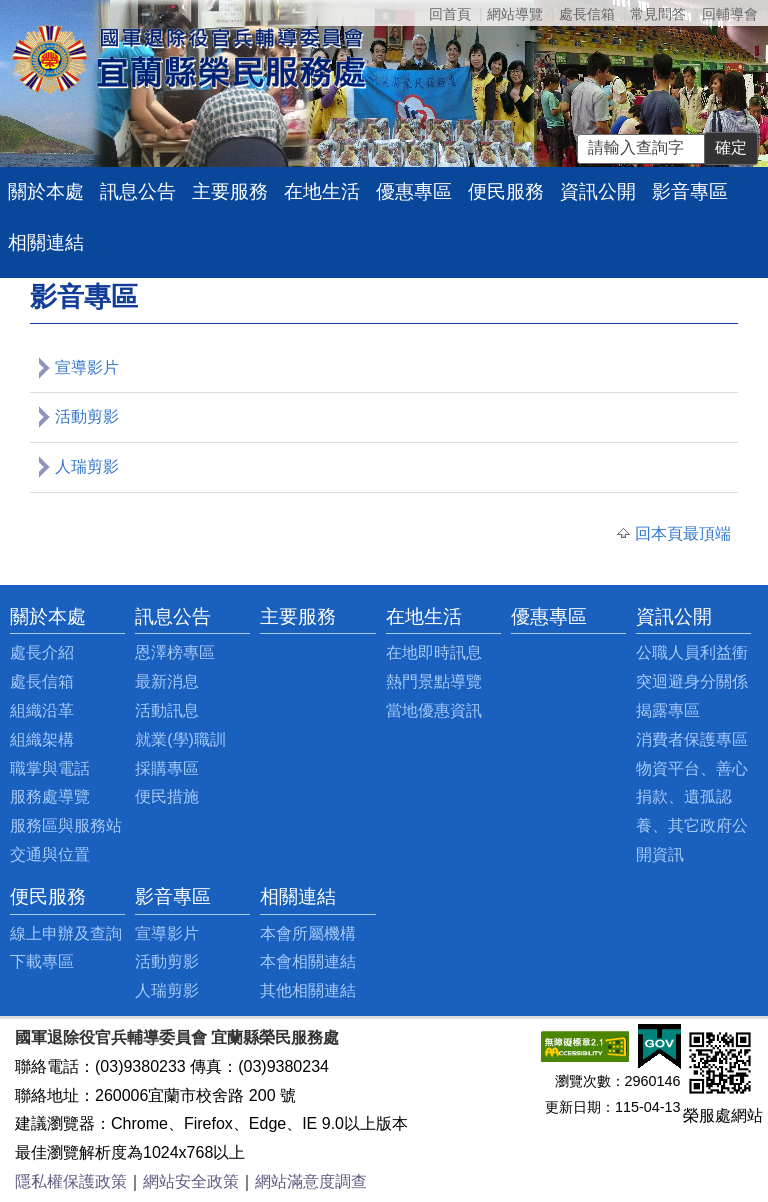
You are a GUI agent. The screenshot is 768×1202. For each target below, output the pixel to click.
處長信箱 (587, 14)
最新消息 (167, 681)
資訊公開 (598, 191)
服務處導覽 (50, 796)
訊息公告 (138, 191)
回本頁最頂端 (683, 533)
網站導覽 (515, 14)
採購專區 (167, 768)
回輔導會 (730, 14)
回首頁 (450, 14)
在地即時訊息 (434, 652)
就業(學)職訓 (180, 739)
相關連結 (46, 242)
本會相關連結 (308, 961)
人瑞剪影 (87, 466)
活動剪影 (87, 416)
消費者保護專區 (692, 739)
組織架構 (42, 739)
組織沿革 (42, 710)
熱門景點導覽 (434, 681)
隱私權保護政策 (71, 1181)
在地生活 (322, 191)
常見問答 (658, 14)
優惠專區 (414, 191)
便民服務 (506, 191)
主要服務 (230, 191)
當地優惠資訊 (434, 710)
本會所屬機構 (308, 933)
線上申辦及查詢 (66, 933)
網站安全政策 (191, 1181)
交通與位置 (50, 854)
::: (15, 616)
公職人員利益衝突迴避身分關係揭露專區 (692, 681)
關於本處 (46, 191)
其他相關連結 (308, 990)
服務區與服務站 (66, 825)
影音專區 (690, 191)
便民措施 (167, 796)
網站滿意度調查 (311, 1181)
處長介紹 (42, 652)
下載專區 (42, 961)
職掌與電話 (50, 768)
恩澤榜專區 (175, 652)
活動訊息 (167, 710)
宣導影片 (87, 367)
